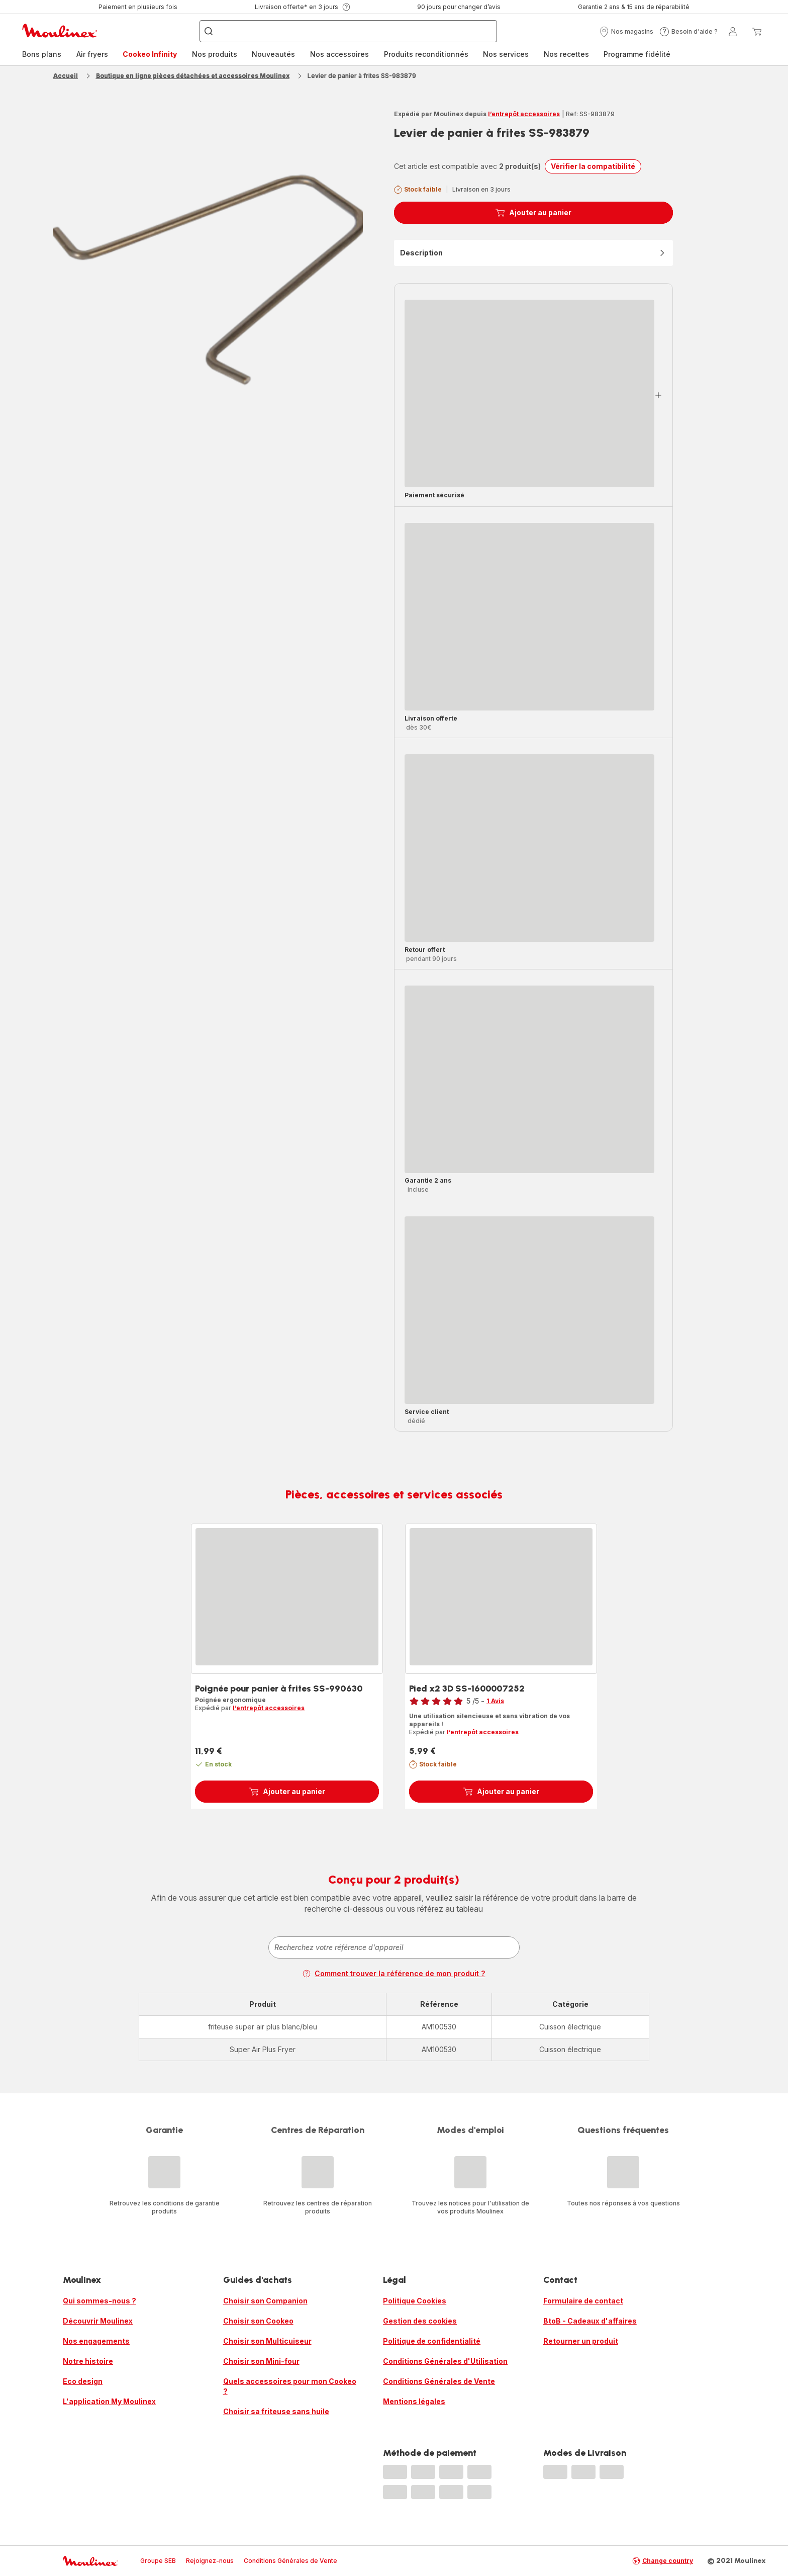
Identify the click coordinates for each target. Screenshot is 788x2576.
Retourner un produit (580, 2341)
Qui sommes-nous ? (99, 2300)
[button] (626, 32)
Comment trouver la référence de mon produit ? (394, 1973)
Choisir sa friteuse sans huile (276, 2411)
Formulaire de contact (583, 2300)
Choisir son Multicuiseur (267, 2341)
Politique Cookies (414, 2300)
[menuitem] (41, 54)
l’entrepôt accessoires (524, 114)
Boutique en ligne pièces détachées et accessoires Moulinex (192, 75)
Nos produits (214, 54)
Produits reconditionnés (426, 54)
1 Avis (495, 1701)
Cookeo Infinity (150, 54)
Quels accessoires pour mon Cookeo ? (289, 2386)
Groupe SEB (158, 2560)
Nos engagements (96, 2341)
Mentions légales (414, 2401)
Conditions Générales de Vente (439, 2381)
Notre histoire (88, 2361)
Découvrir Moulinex (98, 2321)
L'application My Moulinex (109, 2401)
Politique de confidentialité (431, 2341)
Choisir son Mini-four (261, 2361)
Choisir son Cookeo (258, 2321)
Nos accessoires (339, 54)
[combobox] (394, 1947)
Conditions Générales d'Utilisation (445, 2361)
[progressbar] (529, 393)
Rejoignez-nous (210, 2560)
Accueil (65, 75)
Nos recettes (566, 54)
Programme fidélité (637, 54)
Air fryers (92, 54)
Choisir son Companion (265, 2300)
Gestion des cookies (420, 2321)
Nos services (506, 54)
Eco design (83, 2381)
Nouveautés (273, 54)
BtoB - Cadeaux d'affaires (590, 2321)
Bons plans (41, 54)
